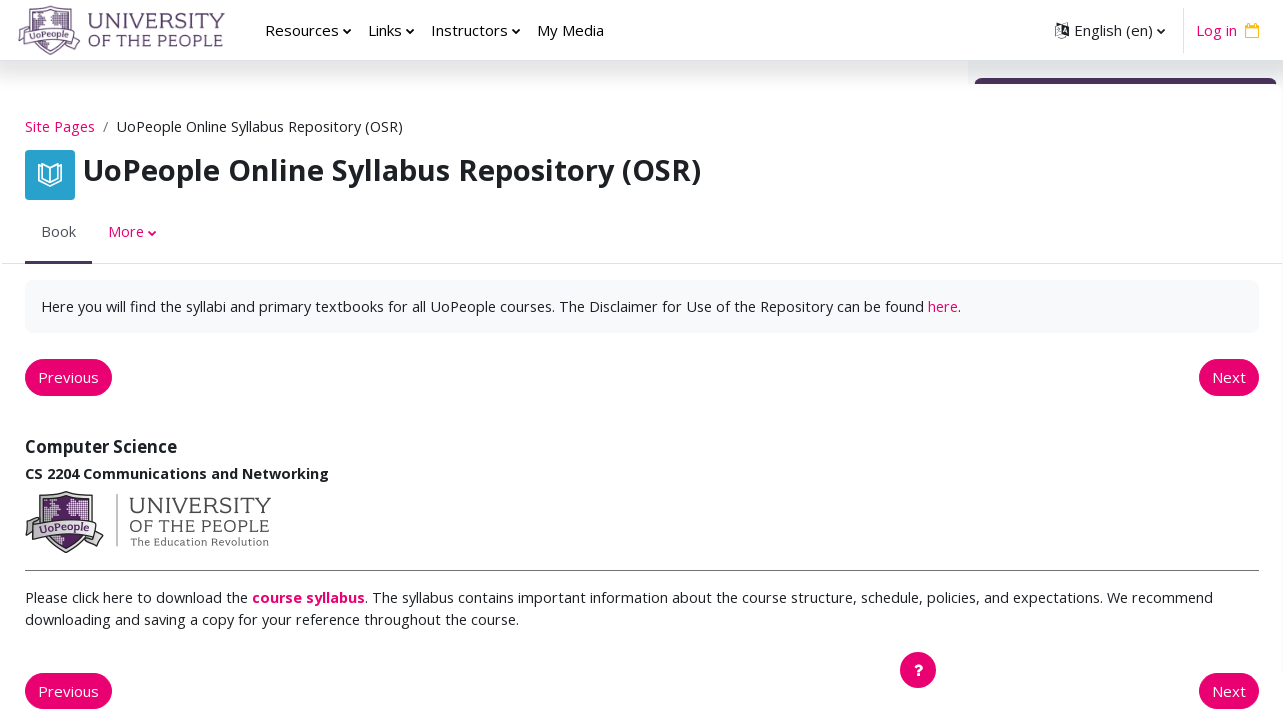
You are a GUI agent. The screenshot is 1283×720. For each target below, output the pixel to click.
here (195, 330)
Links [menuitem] (385, 30)
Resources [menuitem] (302, 30)
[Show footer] (918, 670)
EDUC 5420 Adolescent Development (1120, 445)
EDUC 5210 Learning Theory (1089, 333)
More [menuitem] (172, 233)
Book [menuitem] (104, 233)
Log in (1216, 30)
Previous (114, 402)
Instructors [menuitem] (469, 30)
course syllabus (364, 624)
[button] (1110, 30)
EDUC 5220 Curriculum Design (1094, 355)
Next (899, 402)
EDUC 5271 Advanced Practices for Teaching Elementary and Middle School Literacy (1112, 625)
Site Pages (108, 127)
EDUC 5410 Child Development (1098, 423)
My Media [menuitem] (570, 30)
